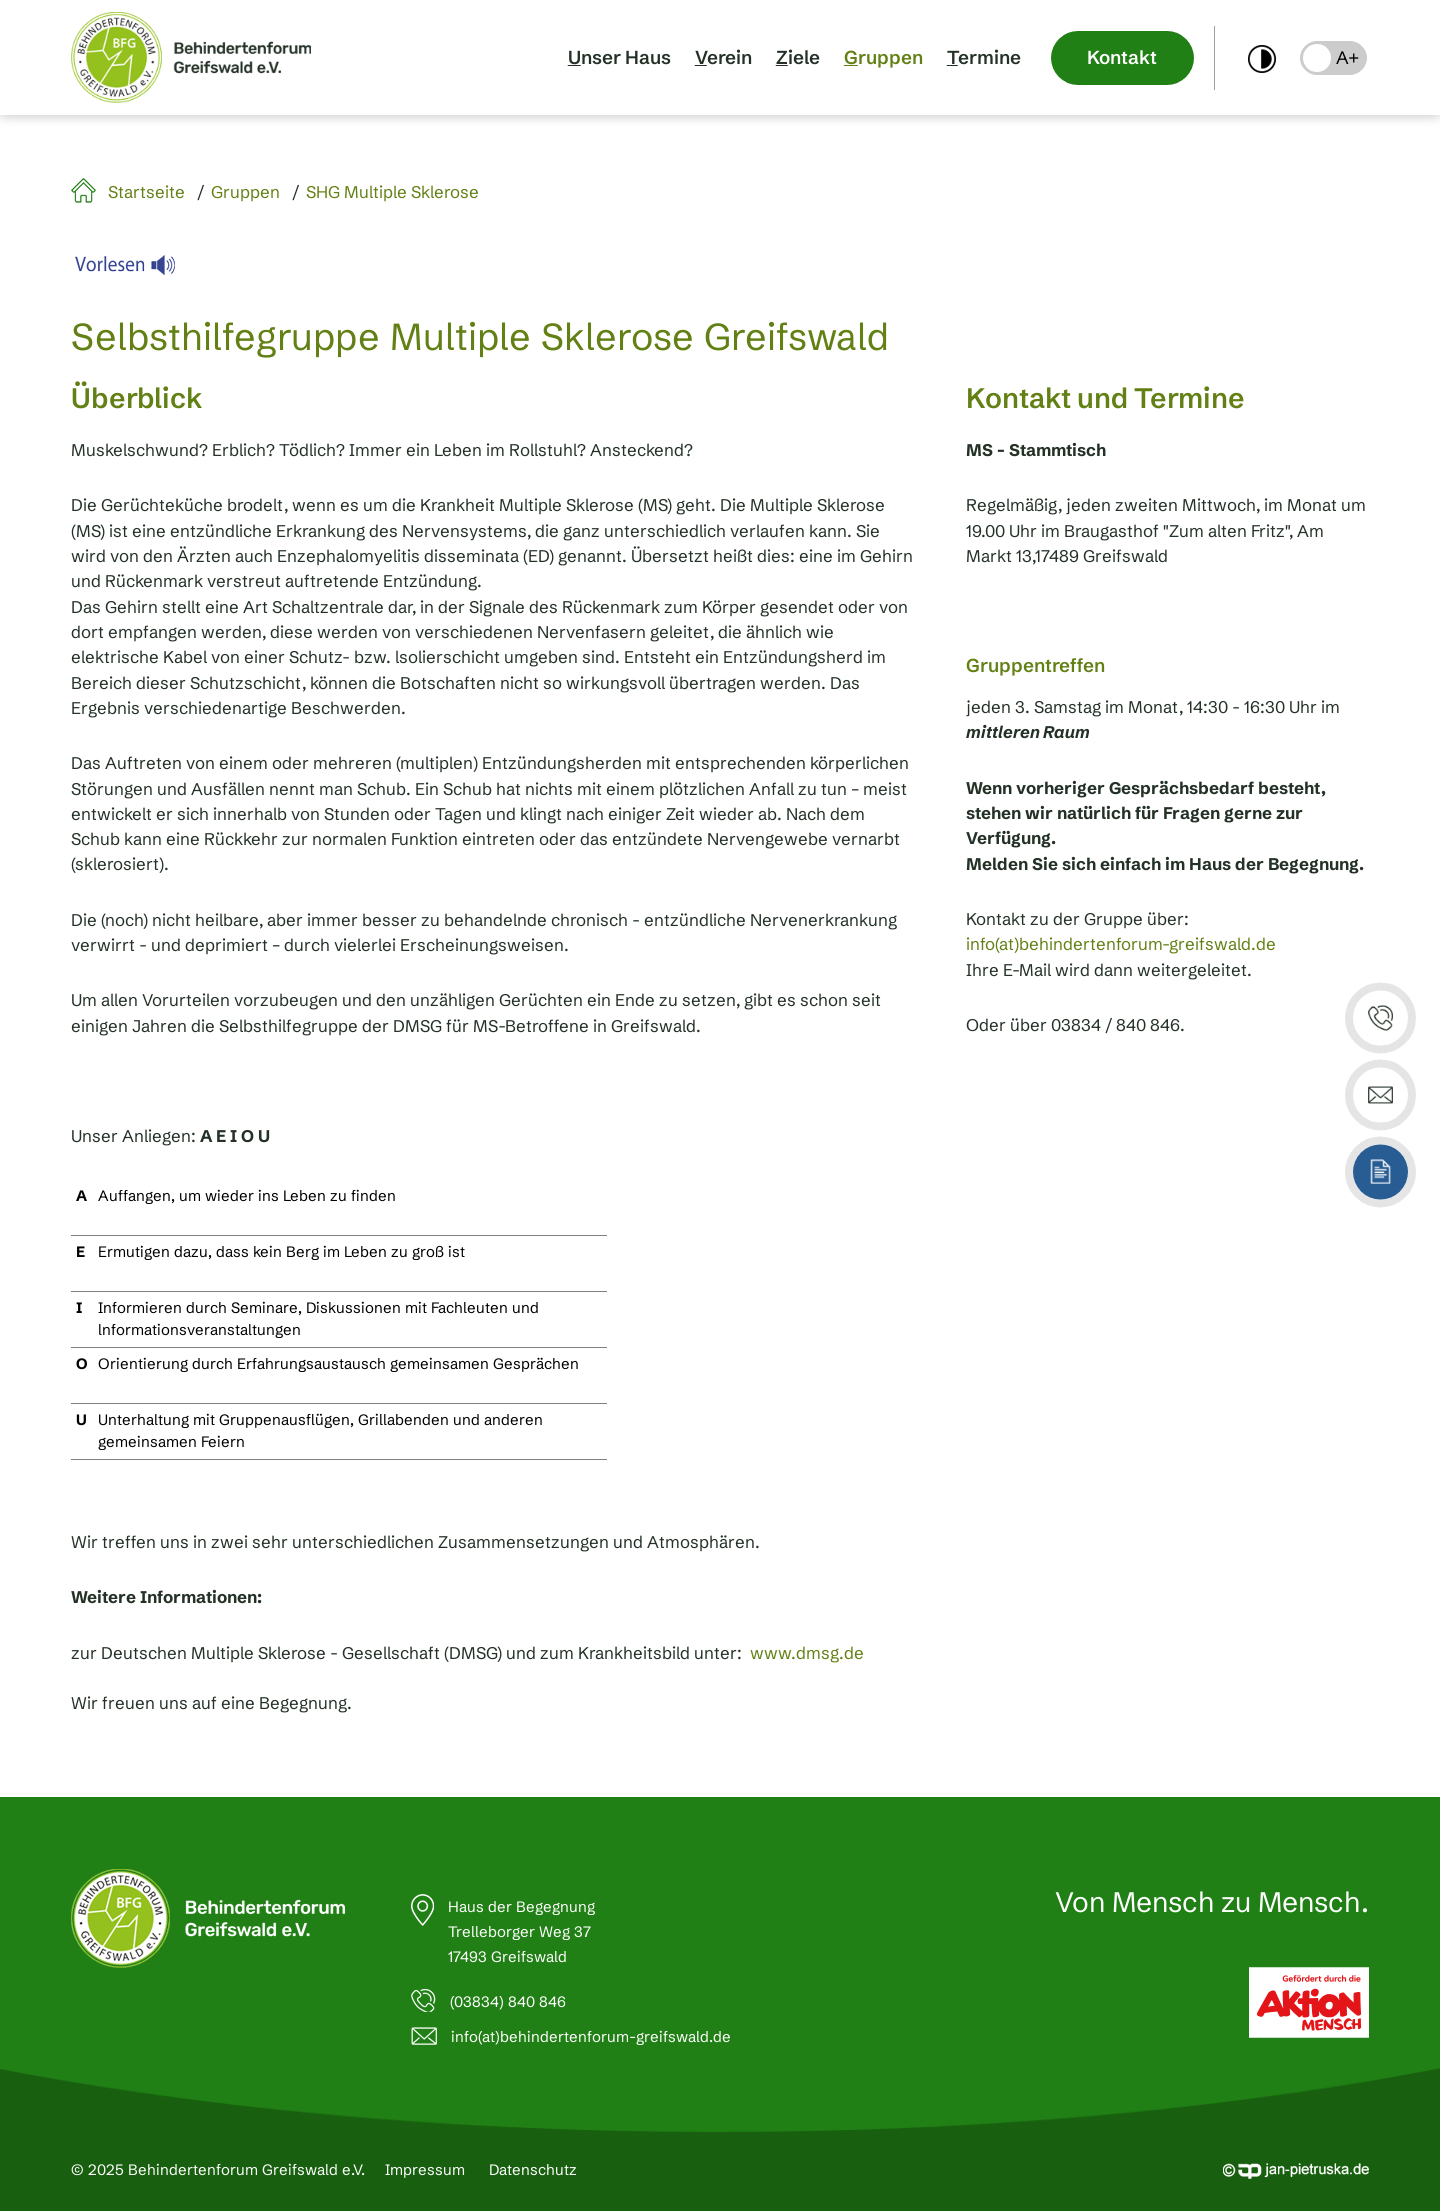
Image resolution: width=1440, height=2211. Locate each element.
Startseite (146, 192)
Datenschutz (533, 2169)
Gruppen (883, 57)
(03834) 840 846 (508, 2001)
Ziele (798, 57)
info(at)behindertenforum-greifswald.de (1121, 944)
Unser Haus (619, 57)
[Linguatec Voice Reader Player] (137, 270)
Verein (723, 57)
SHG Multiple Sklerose (392, 192)
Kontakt (1122, 57)
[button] (1333, 58)
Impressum (425, 2169)
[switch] (1262, 57)
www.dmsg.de (807, 1653)
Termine (984, 57)
